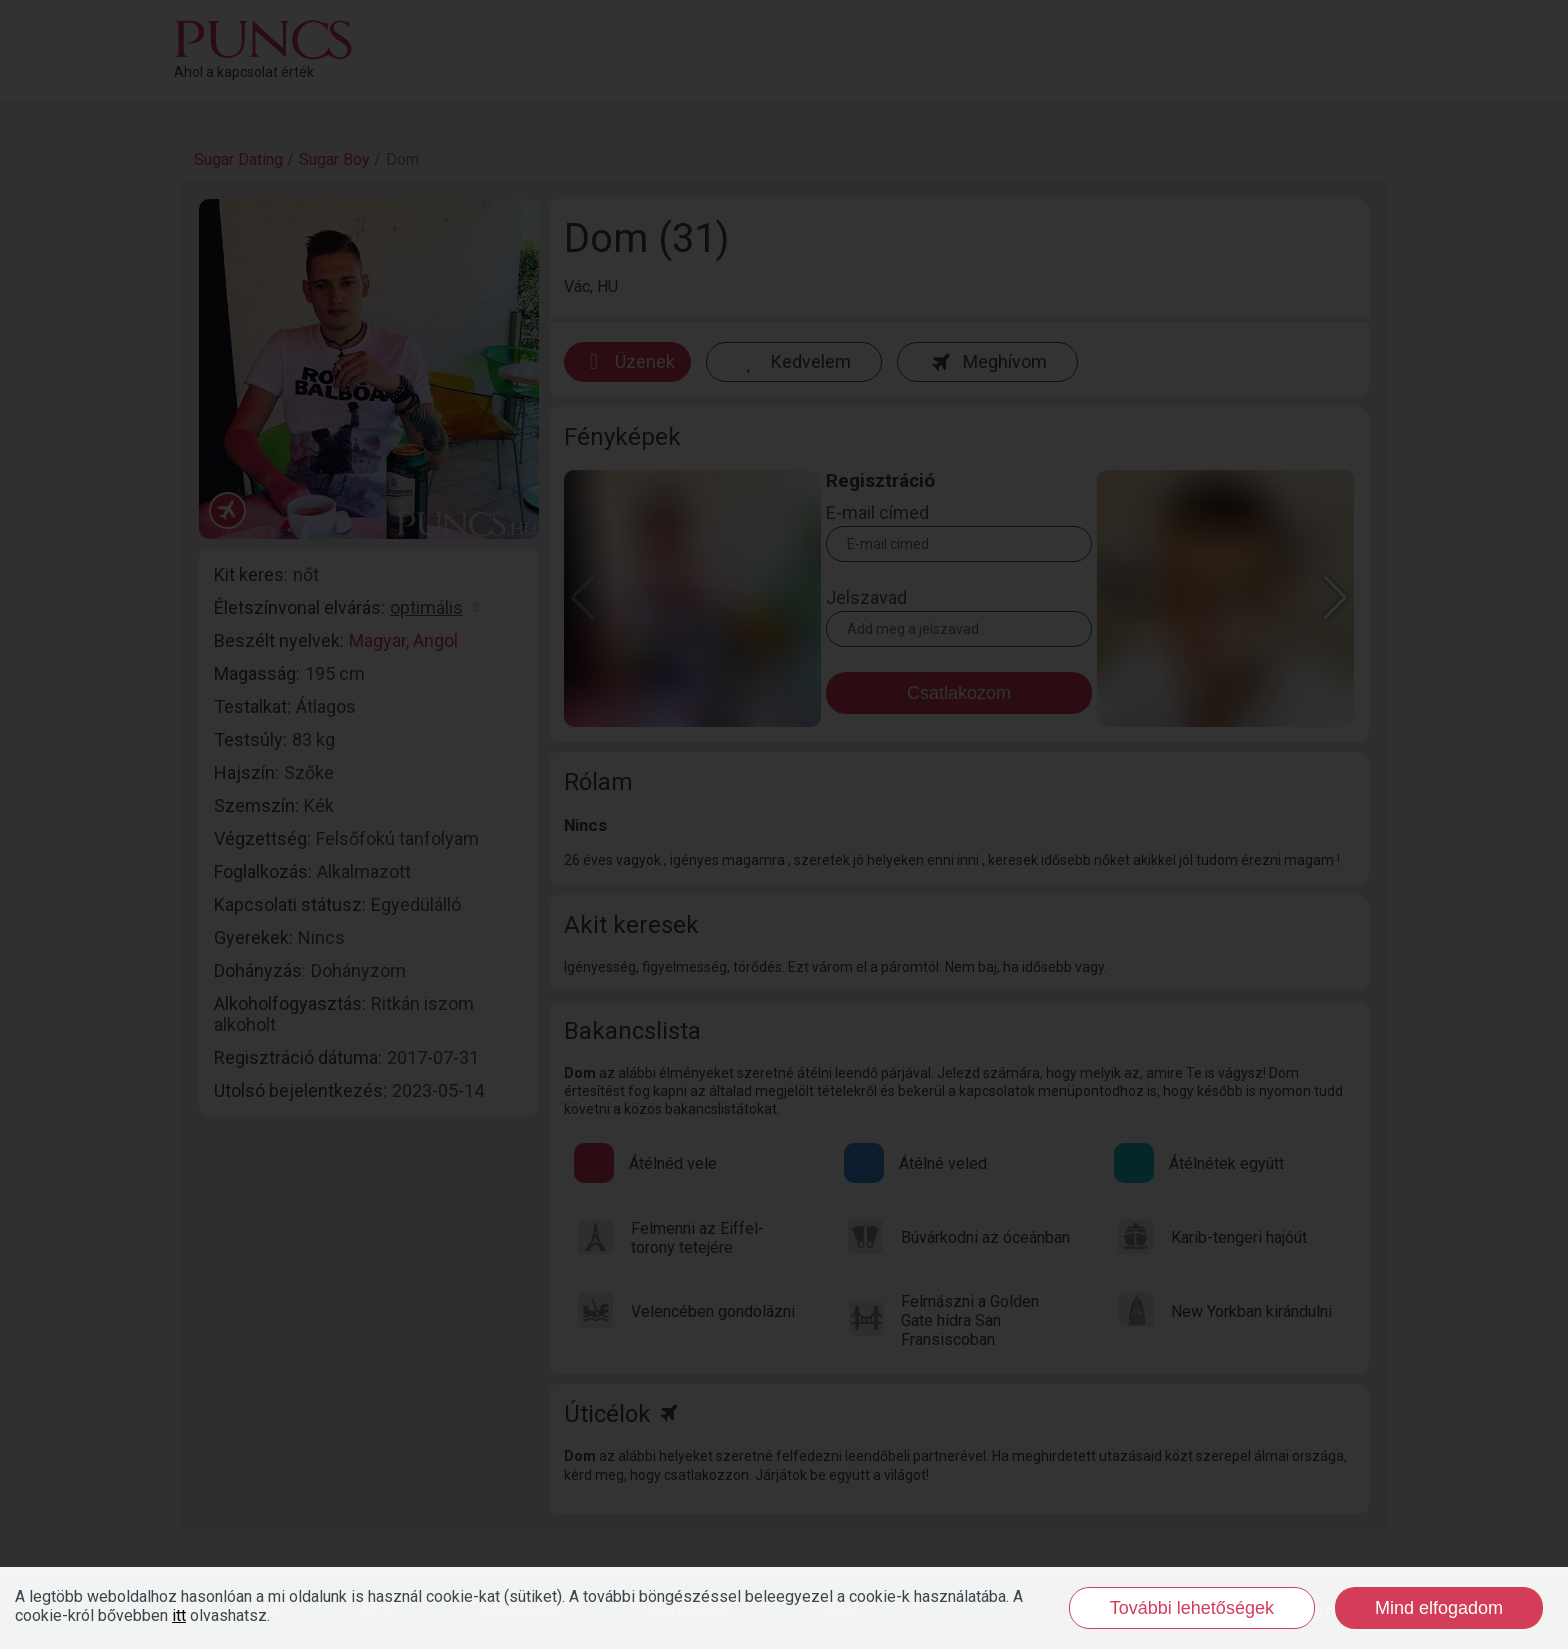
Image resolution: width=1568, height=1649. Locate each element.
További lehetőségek (1192, 1608)
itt (179, 1615)
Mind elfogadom (1439, 1608)
